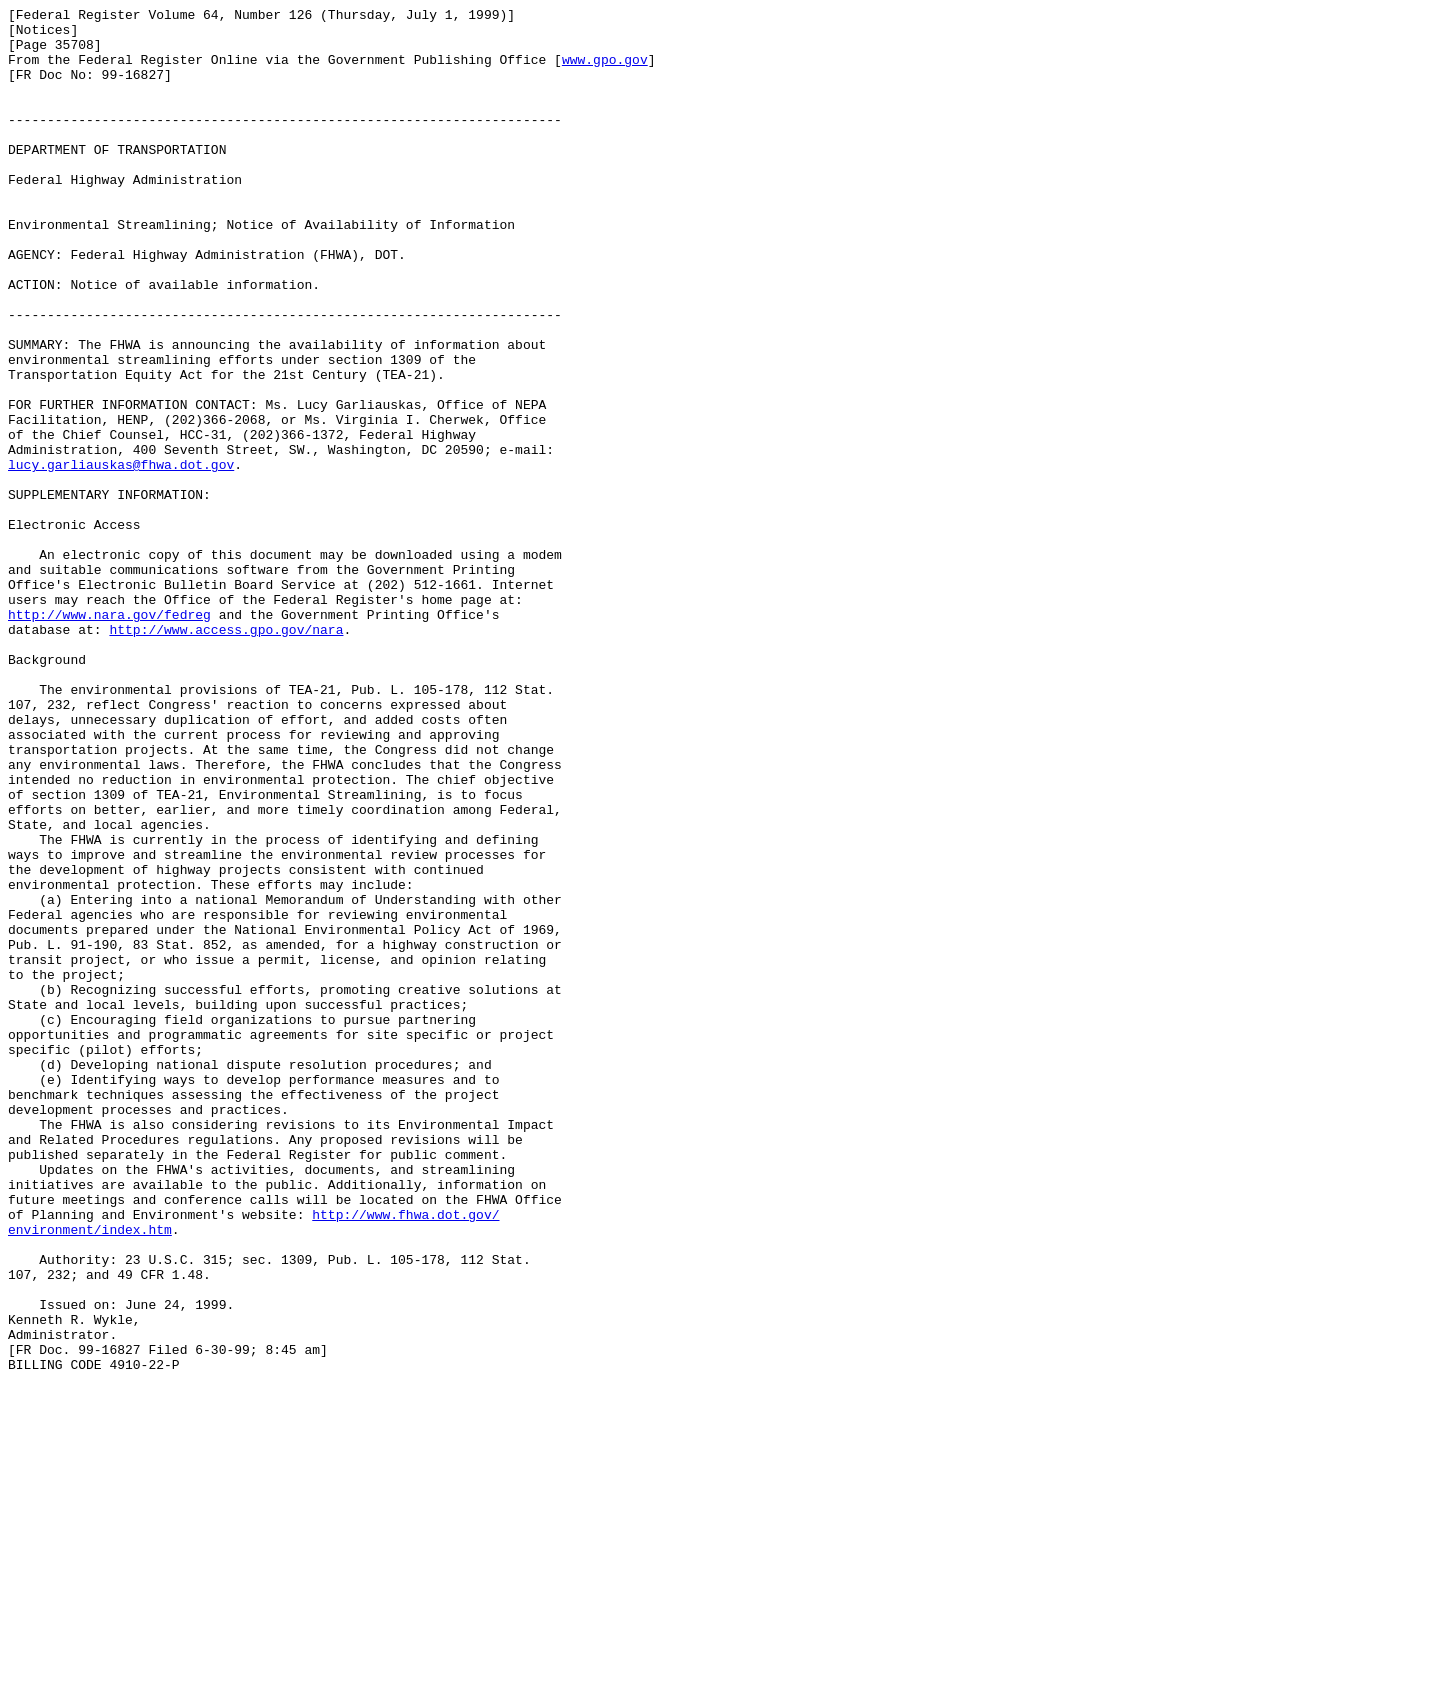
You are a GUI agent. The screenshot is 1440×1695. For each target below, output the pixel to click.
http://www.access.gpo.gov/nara (226, 755)
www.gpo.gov (605, 71)
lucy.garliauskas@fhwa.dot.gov (121, 557)
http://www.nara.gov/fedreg (109, 737)
